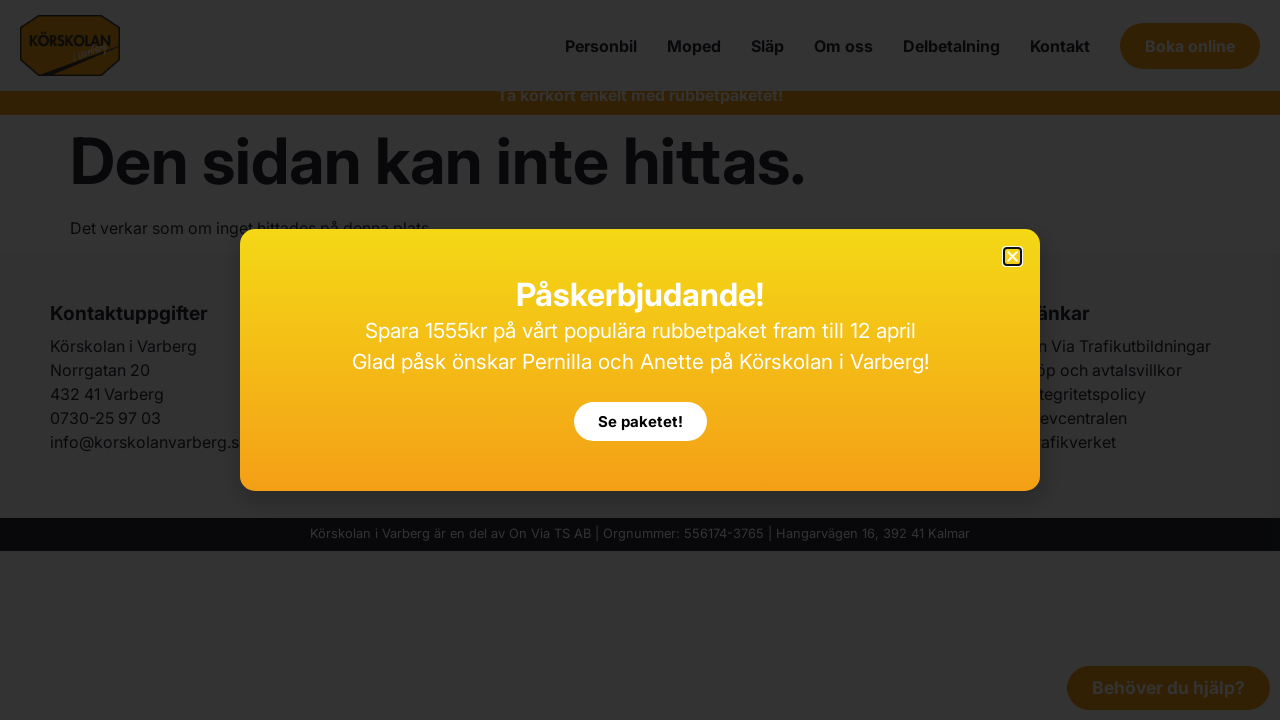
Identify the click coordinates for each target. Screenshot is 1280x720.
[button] (1012, 256)
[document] (640, 360)
